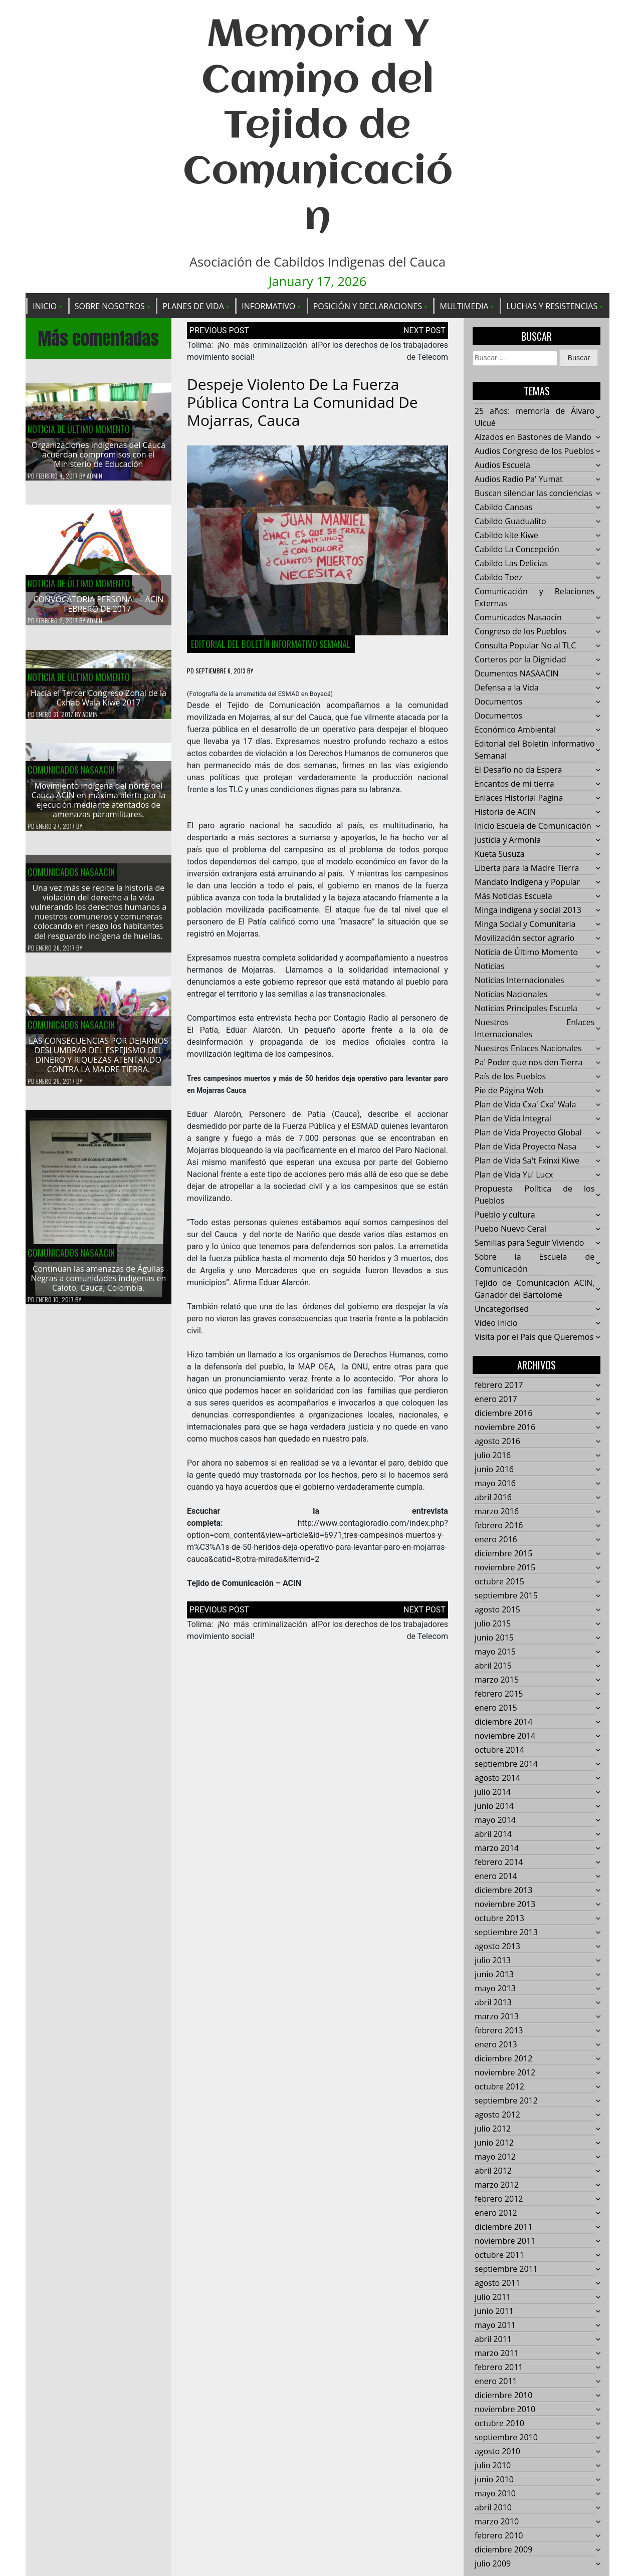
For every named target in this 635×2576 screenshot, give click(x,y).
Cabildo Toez (498, 577)
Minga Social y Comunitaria (525, 924)
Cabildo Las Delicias (511, 563)
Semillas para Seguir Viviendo (529, 1243)
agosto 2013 (497, 1946)
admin (94, 476)
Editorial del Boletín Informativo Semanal (271, 644)
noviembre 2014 (505, 1736)
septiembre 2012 (506, 2100)
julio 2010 (493, 2465)
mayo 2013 (495, 1988)
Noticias (490, 966)
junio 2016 (494, 1469)
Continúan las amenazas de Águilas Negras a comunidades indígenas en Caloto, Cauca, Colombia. (98, 1284)
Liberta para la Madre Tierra (527, 868)
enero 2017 (496, 1399)
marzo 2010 (497, 2521)
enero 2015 (496, 1708)
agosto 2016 (497, 1441)
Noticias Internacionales (519, 980)
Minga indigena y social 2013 (528, 910)
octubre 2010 (499, 2423)
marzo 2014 (497, 1848)
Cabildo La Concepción (517, 549)
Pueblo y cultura (505, 1215)
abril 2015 (493, 1666)
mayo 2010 (495, 2493)
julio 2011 (493, 2297)
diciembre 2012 (503, 2058)
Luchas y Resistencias (551, 306)
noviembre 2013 (505, 1904)
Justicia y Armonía (508, 840)
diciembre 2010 (503, 2395)
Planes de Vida (193, 306)
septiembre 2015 (506, 1595)
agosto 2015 (497, 1609)
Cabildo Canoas (503, 507)
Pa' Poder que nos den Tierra (528, 1062)
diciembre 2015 (503, 1553)
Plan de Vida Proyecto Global (528, 1132)
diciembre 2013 (503, 1890)
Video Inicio (496, 1323)
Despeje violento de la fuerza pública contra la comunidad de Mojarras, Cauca (302, 402)
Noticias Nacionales (511, 994)
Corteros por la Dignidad (520, 659)
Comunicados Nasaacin (71, 775)
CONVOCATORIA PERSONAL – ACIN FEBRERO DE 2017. (99, 604)
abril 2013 (493, 2002)
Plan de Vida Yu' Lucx (514, 1175)
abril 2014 (493, 1834)
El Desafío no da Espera (518, 770)
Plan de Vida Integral (513, 1118)
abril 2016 (493, 1497)
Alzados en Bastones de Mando (533, 437)
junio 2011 (494, 2311)
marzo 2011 (497, 2353)
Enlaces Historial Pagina (519, 798)
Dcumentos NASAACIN (517, 673)
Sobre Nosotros (110, 306)
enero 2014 (496, 1876)
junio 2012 (494, 2143)
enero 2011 (496, 2381)
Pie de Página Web (509, 1090)
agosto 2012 (497, 2115)
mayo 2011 (495, 2325)
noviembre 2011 (505, 2241)
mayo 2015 (495, 1652)
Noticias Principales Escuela (526, 1008)
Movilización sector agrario (524, 938)
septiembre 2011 (506, 2269)
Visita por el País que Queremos (534, 1337)
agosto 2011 (497, 2283)
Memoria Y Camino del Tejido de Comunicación (318, 127)
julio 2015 (493, 1623)
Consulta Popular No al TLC (525, 645)
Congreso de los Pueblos (520, 631)
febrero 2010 (499, 2535)
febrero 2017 (499, 1385)
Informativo (268, 306)
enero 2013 (496, 2044)
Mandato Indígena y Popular (527, 882)
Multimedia (464, 306)
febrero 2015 (499, 1694)
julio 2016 (493, 1455)
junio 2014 (494, 1806)
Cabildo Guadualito (510, 521)
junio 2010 (494, 2479)
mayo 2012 (495, 2157)
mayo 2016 (495, 1483)
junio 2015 (494, 1638)
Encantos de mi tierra (514, 784)
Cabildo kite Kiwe (506, 535)
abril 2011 (493, 2339)
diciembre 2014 (503, 1722)
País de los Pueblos (510, 1076)
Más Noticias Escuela (513, 896)
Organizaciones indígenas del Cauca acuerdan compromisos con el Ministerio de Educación (98, 455)
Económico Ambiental (515, 730)
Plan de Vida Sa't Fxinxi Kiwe (527, 1160)
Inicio (45, 306)
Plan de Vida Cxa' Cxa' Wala (525, 1104)
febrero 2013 (499, 2030)
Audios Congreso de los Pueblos (534, 451)
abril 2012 (493, 2171)
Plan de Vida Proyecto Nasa (525, 1146)
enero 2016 (496, 1539)
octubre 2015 (499, 1581)
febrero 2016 (499, 1525)
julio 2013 (493, 1960)
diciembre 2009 (503, 2549)
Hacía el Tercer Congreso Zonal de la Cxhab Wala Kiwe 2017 (98, 703)
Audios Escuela (502, 465)
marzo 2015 (497, 1680)
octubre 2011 (499, 2255)
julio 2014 (493, 1792)
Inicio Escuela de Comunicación (533, 826)
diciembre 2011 (503, 2227)
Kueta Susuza (500, 854)
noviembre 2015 (505, 1567)
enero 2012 (496, 2213)
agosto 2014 (497, 1778)
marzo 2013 (497, 2016)
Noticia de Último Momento (79, 429)
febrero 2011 (499, 2367)
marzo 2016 (497, 1511)
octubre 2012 (499, 2086)
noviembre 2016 (505, 1427)
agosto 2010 (497, 2451)
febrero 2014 (499, 1862)
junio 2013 (494, 1974)
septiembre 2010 (506, 2437)
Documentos (498, 702)
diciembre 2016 (503, 1413)
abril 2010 (493, 2507)
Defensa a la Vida (507, 687)
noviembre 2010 (505, 2409)
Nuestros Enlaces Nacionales (528, 1048)
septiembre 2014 (506, 1764)
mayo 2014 (495, 1820)
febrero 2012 (499, 2199)
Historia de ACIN (505, 812)
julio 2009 (493, 2563)
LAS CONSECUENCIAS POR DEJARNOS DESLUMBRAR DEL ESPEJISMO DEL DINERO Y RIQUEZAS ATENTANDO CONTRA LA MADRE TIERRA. (98, 1061)
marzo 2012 (497, 2185)
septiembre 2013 (506, 1932)
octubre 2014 (499, 1750)
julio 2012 (493, 2129)
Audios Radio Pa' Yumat (519, 479)
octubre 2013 (499, 1918)
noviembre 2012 (505, 2072)
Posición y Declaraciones (367, 306)
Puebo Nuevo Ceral (510, 1229)
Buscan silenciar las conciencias (533, 493)
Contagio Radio (360, 1018)
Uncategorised (502, 1309)
